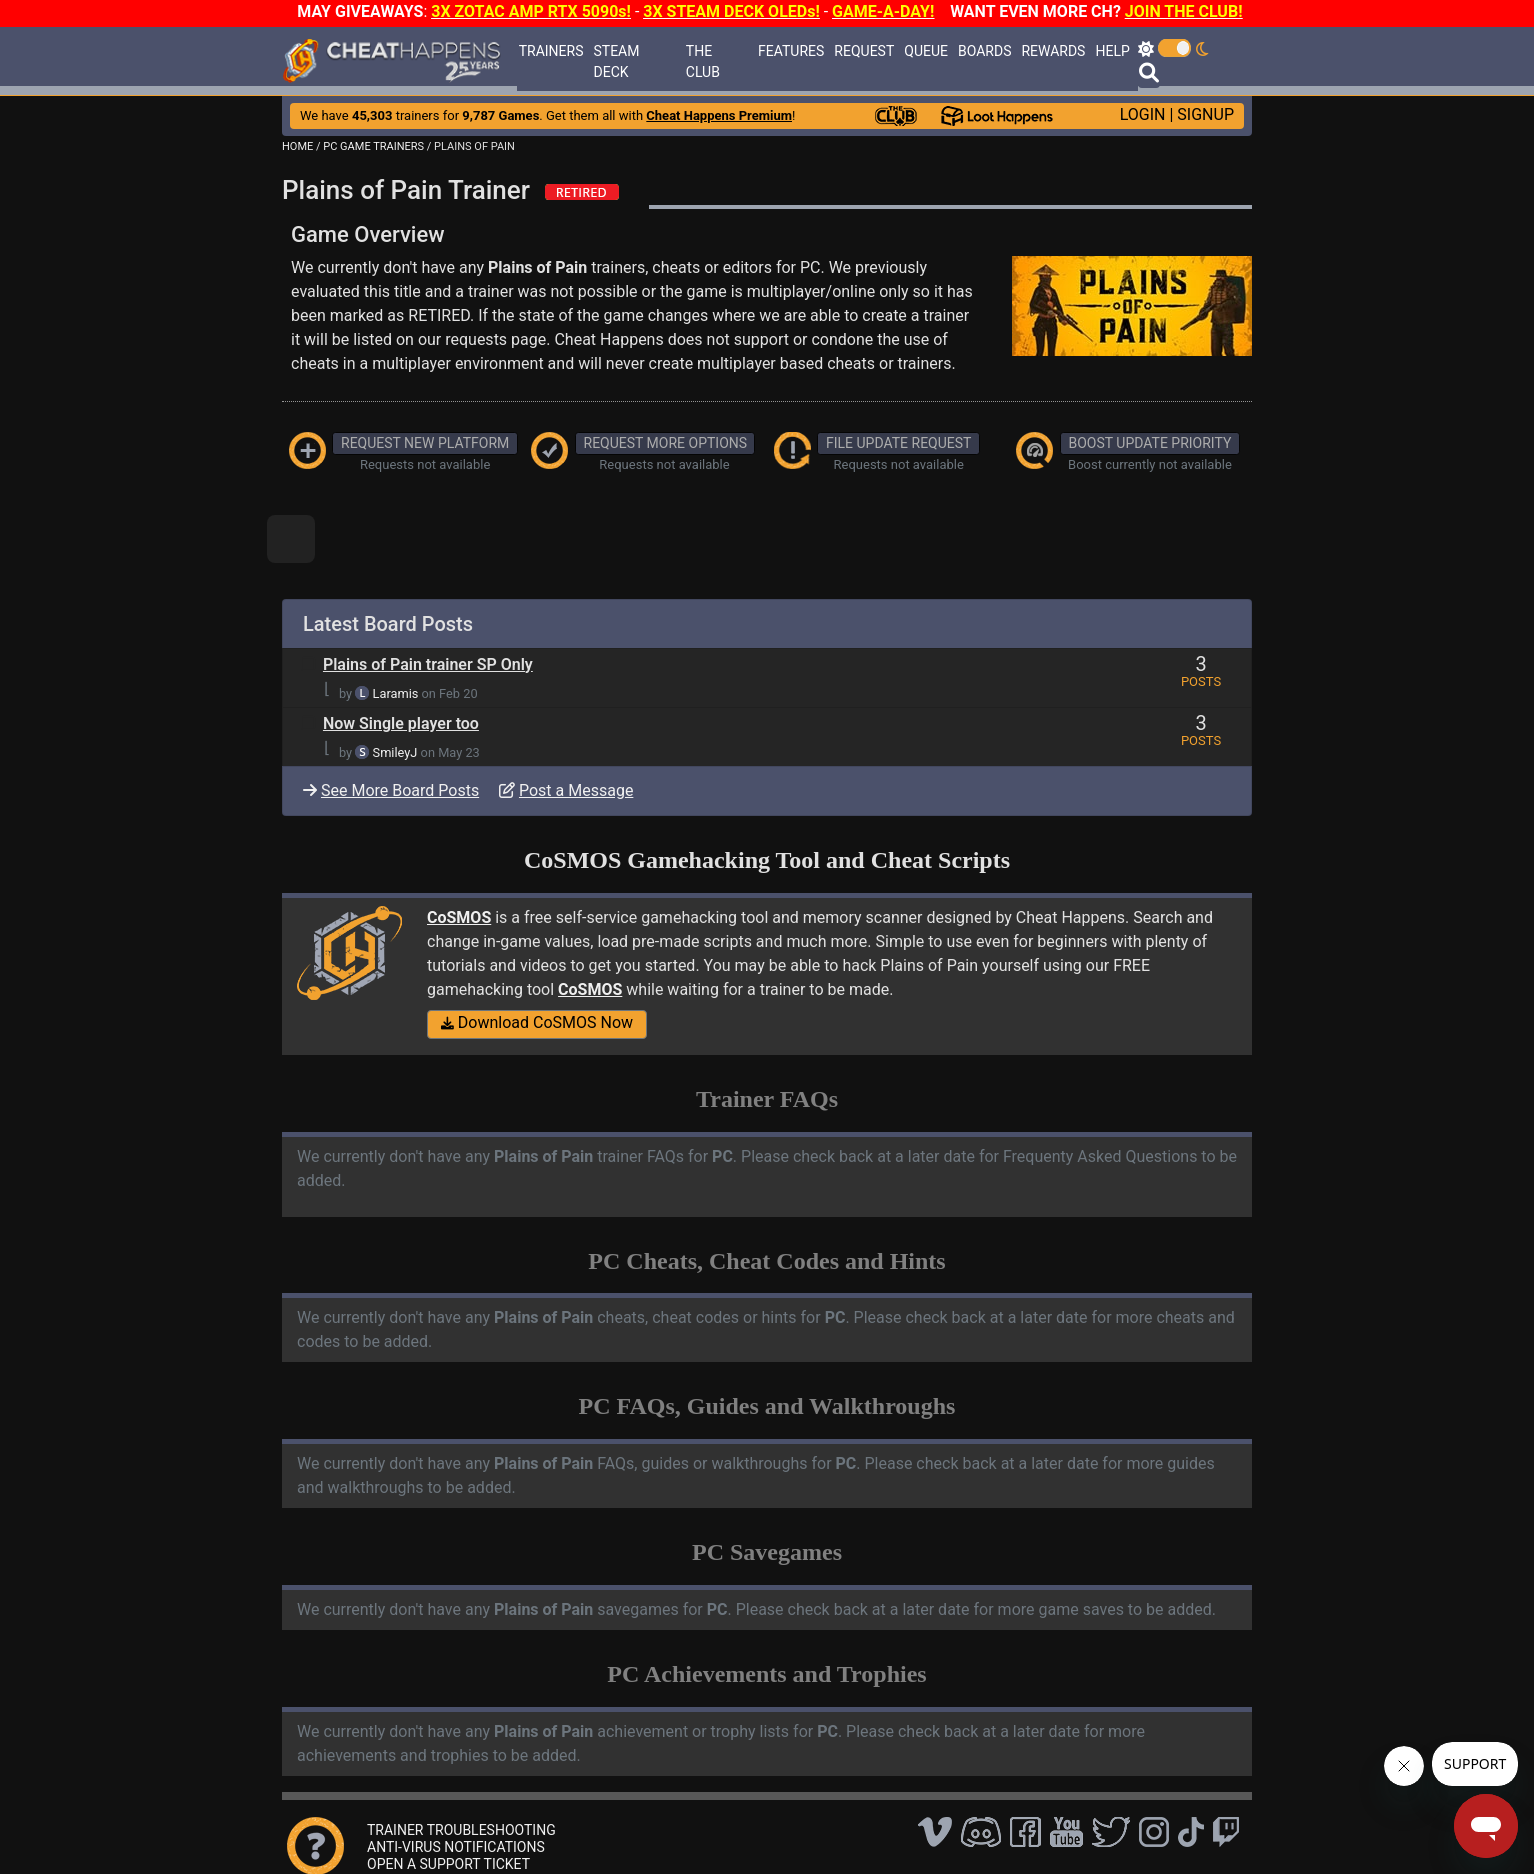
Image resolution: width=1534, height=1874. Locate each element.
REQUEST (864, 51)
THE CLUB (703, 61)
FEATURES (791, 51)
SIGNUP (1205, 114)
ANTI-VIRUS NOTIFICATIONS (456, 1847)
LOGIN (1143, 114)
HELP (1112, 51)
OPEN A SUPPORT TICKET (448, 1864)
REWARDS (1053, 51)
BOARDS (984, 51)
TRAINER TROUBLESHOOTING (461, 1830)
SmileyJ (395, 752)
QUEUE (926, 51)
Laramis (396, 693)
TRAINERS (551, 51)
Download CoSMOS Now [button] (537, 1022)
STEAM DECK (616, 61)
